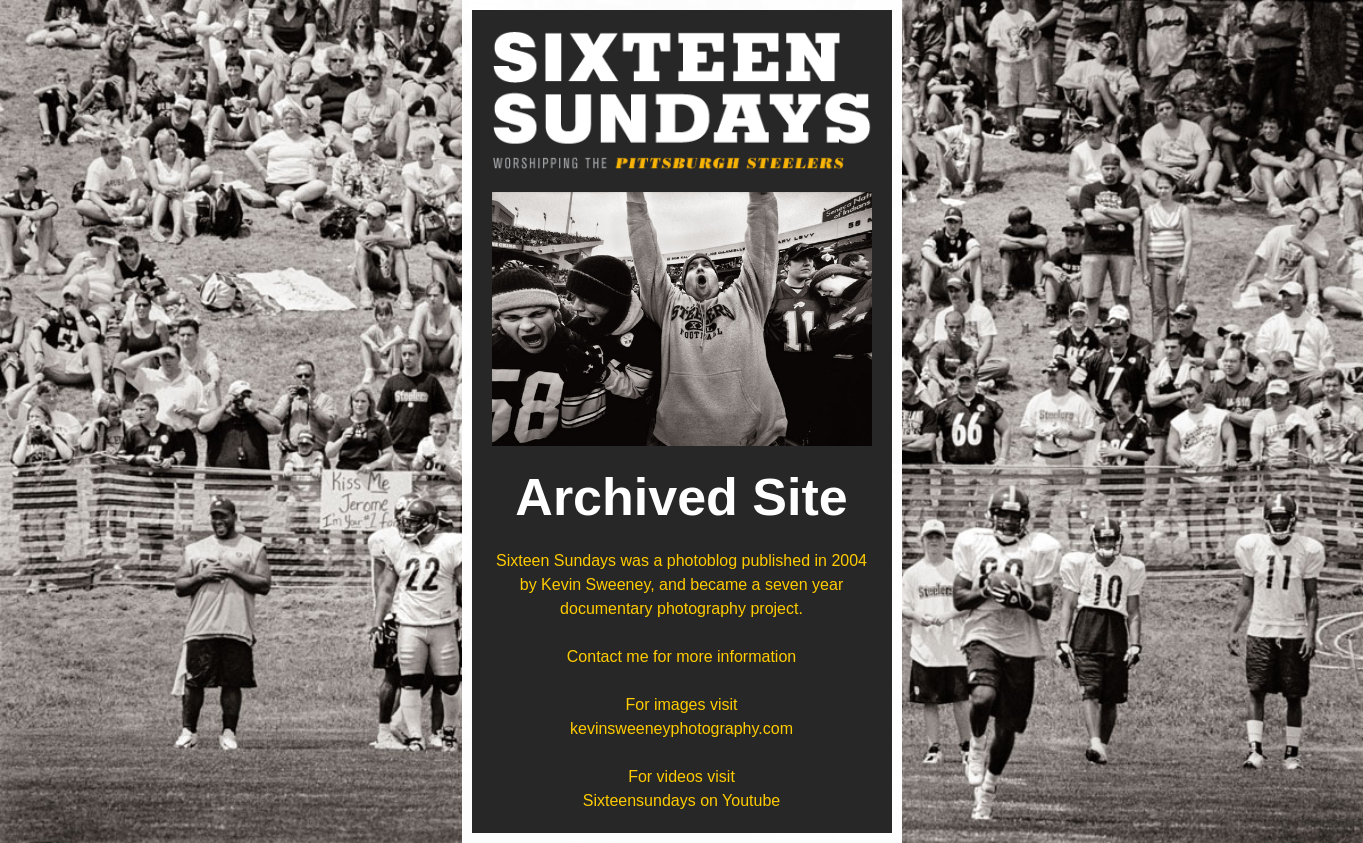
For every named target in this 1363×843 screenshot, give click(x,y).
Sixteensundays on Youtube (682, 800)
